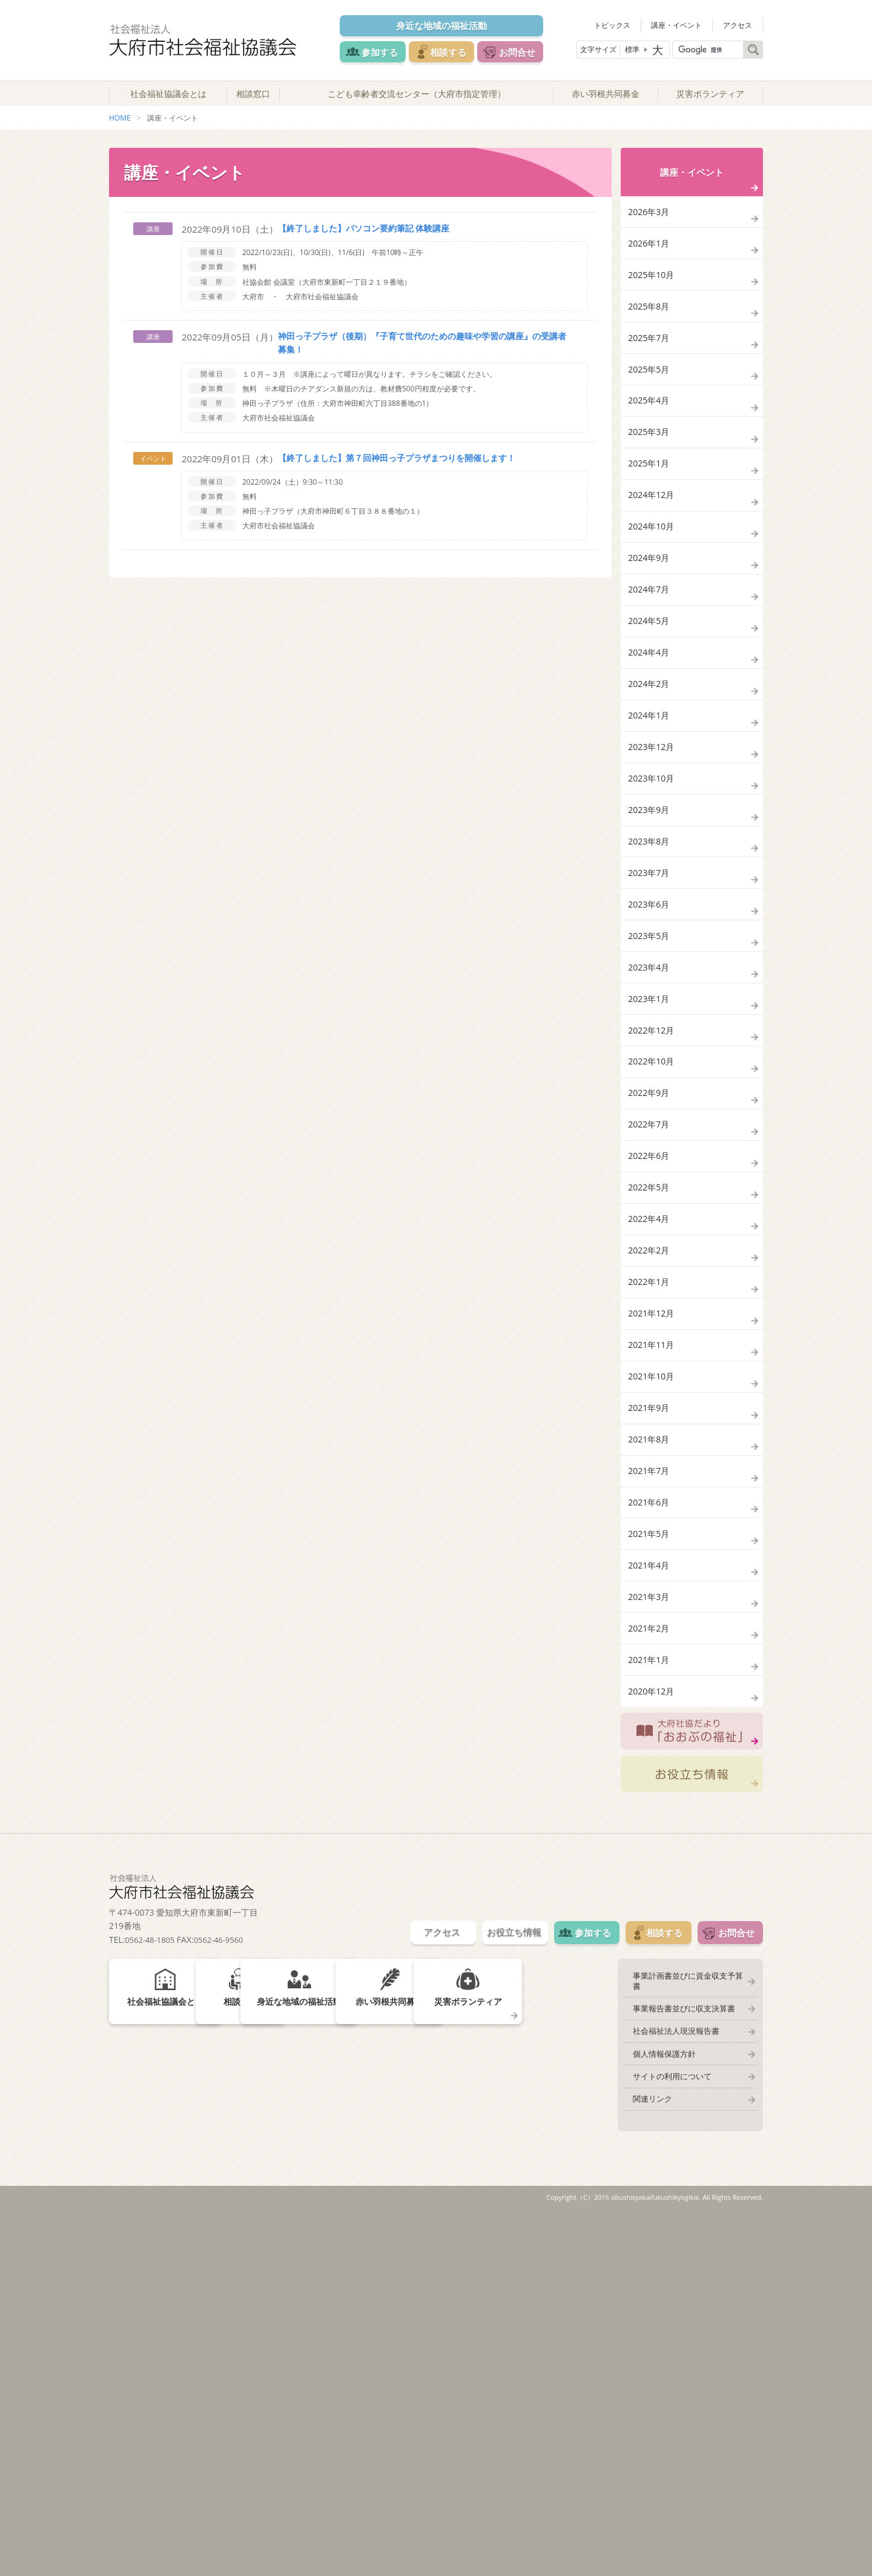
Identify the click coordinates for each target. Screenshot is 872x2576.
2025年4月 (650, 459)
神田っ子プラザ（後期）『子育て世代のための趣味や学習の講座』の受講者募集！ (413, 356)
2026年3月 (650, 229)
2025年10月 (653, 306)
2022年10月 (653, 1266)
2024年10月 (653, 613)
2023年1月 (650, 1189)
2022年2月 (650, 1496)
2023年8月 (650, 997)
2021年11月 (653, 1612)
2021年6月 (650, 1804)
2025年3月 (650, 498)
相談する (455, 51)
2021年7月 (650, 1765)
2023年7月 (650, 1035)
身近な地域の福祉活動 (448, 25)
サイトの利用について (666, 2436)
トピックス (624, 24)
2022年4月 (650, 1458)
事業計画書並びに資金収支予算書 (686, 2334)
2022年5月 (650, 1420)
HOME (120, 132)
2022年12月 (653, 1227)
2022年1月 (650, 1535)
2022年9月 (650, 1304)
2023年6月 (650, 1074)
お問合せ (534, 51)
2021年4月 (650, 1881)
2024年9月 (650, 651)
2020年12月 (653, 2034)
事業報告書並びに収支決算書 (678, 2360)
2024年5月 (650, 728)
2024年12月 (653, 574)
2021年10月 (653, 1650)
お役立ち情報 (692, 2127)
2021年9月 (650, 1689)
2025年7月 (650, 382)
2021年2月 (650, 1957)
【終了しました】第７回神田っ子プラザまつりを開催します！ (396, 471)
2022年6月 (650, 1381)
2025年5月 (650, 421)
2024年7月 (650, 689)
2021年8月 (650, 1727)
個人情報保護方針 (658, 2411)
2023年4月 (650, 1151)
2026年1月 (650, 267)
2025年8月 (650, 344)
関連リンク (646, 2462)
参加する (376, 51)
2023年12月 (653, 882)
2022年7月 (650, 1343)
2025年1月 (650, 536)
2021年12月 (653, 1573)
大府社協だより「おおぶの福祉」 (692, 2080)
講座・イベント (684, 24)
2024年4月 (650, 766)
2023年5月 (650, 1112)
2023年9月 (650, 958)
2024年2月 (650, 805)
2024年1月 (650, 843)
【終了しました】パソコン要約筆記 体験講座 (364, 242)
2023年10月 (653, 920)
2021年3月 (650, 1919)
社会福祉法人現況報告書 (670, 2385)
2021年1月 (650, 1996)
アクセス (740, 24)
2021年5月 (650, 1842)
